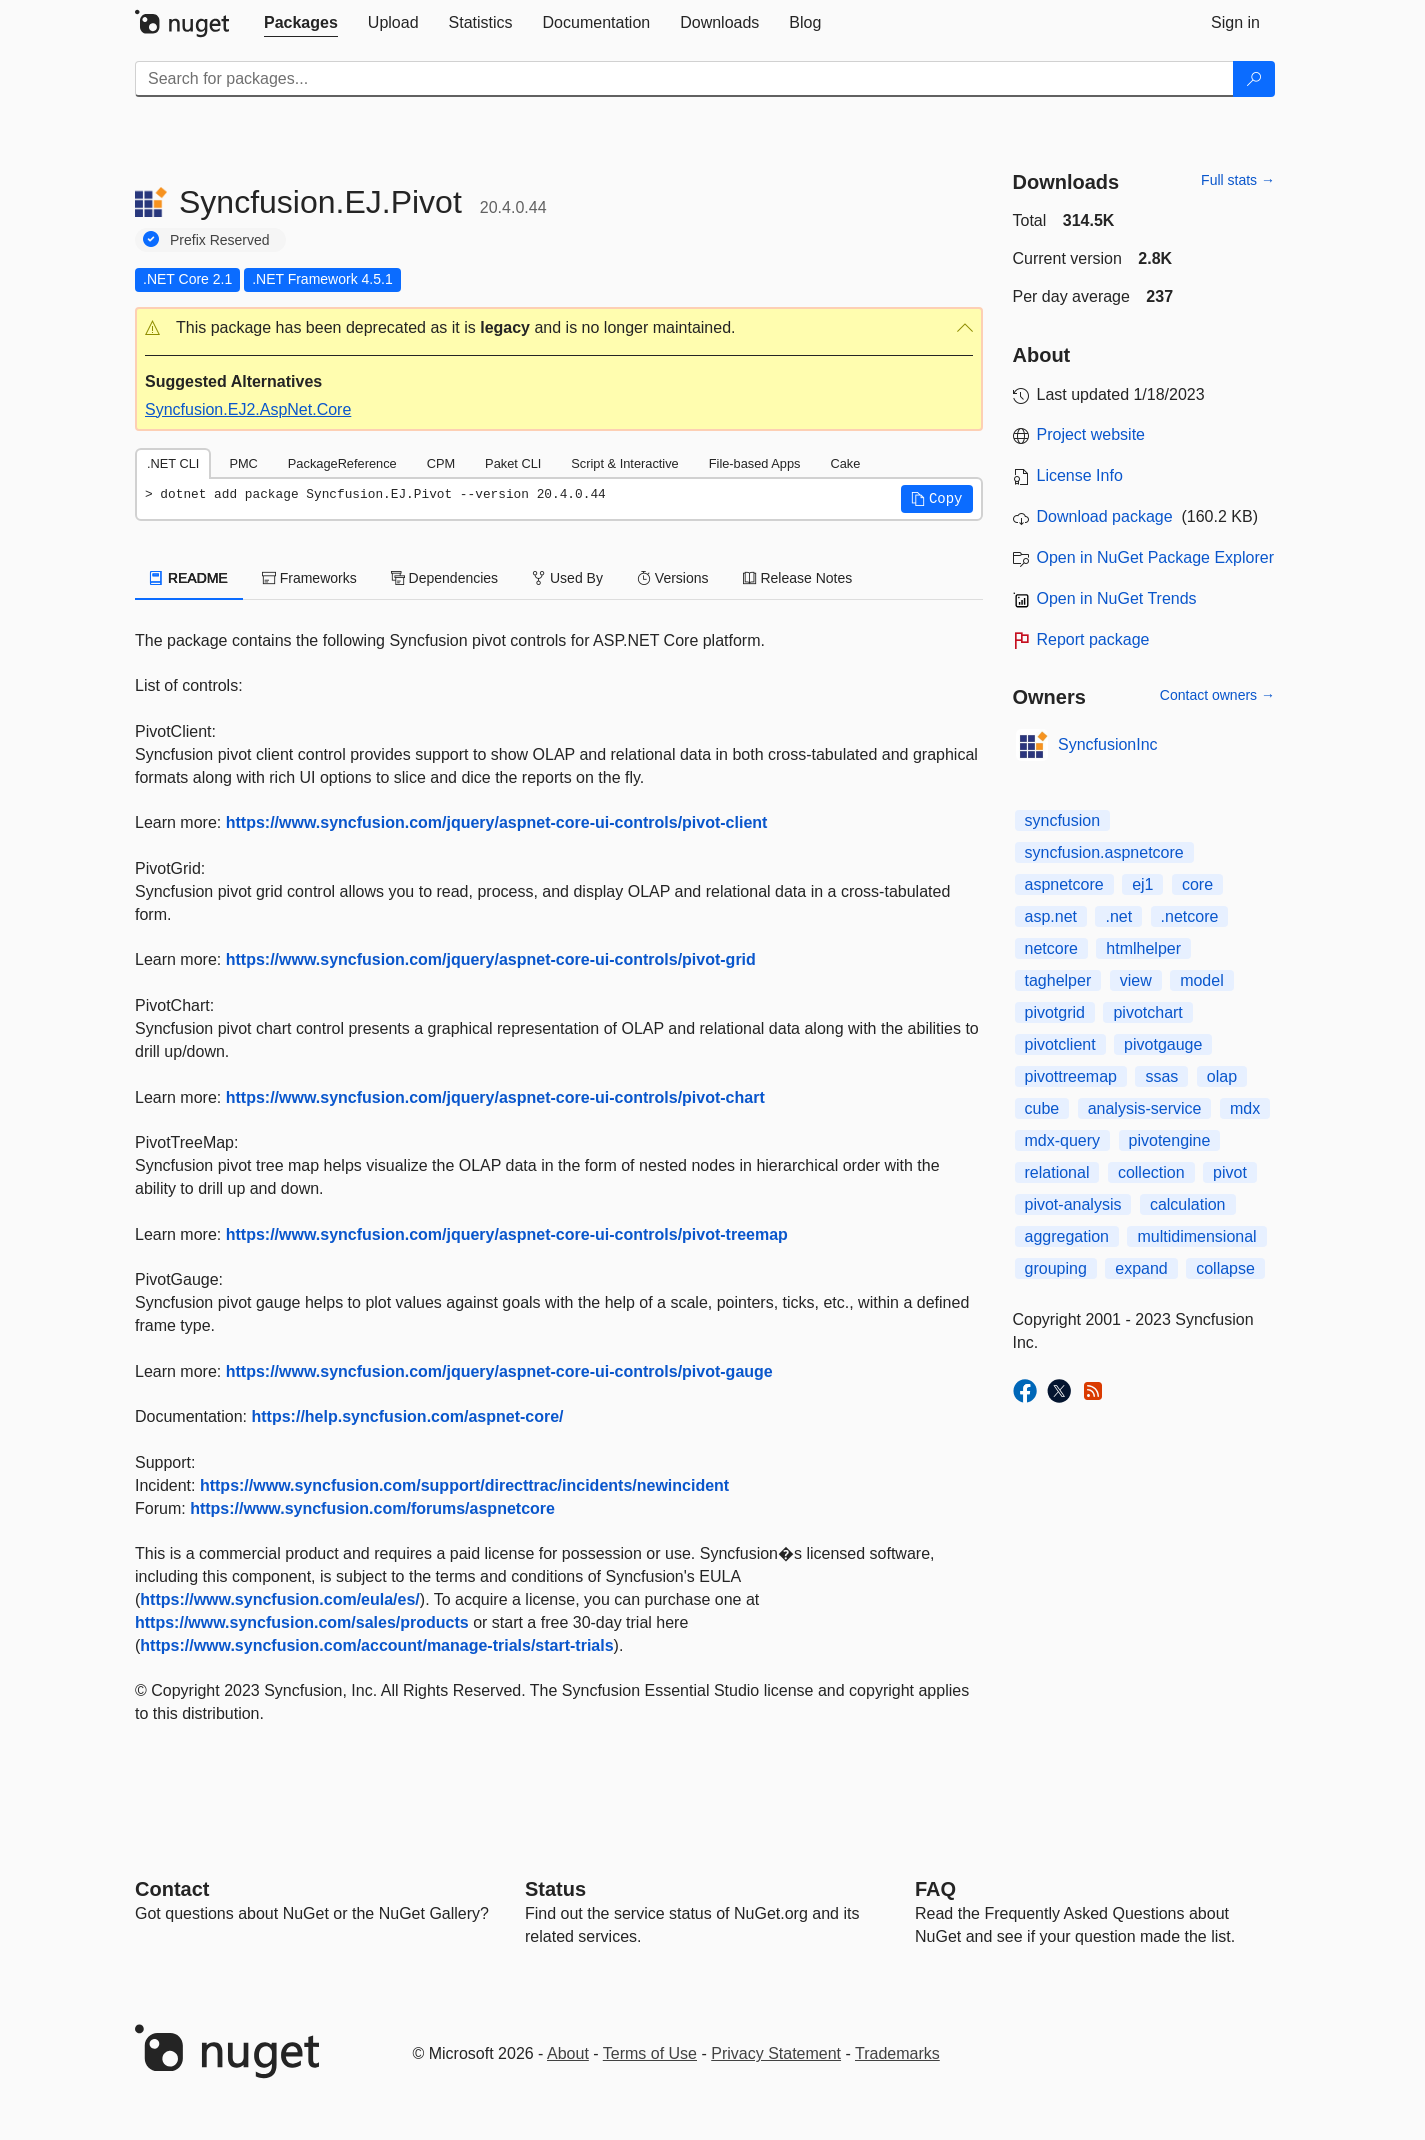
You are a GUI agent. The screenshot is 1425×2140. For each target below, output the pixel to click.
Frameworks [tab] (309, 578)
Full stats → (1238, 180)
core (1197, 884)
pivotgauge (1163, 1044)
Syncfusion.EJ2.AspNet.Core (248, 409)
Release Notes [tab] (798, 578)
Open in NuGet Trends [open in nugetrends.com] (1117, 598)
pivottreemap (1071, 1076)
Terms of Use (650, 2053)
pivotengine (1170, 1140)
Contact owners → (1217, 695)
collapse (1225, 1268)
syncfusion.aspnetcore (1104, 852)
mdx (1245, 1108)
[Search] (1254, 79)
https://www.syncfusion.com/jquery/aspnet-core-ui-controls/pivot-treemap (507, 1234)
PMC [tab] (243, 463)
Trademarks (897, 2053)
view (1136, 980)
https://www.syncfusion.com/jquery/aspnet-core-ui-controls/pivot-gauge (499, 1371)
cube (1042, 1108)
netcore (1051, 948)
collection (1151, 1172)
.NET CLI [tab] (173, 463)
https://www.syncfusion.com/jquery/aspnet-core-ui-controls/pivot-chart (495, 1097)
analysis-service (1145, 1108)
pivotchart (1147, 1012)
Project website (1091, 434)
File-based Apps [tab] (755, 463)
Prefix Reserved (220, 240)
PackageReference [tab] (342, 463)
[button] (559, 328)
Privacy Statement (776, 2053)
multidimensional (1196, 1236)
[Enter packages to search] (684, 79)
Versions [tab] (673, 578)
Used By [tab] (567, 578)
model (1202, 980)
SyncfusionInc (1108, 744)
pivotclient (1060, 1044)
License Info (1080, 475)
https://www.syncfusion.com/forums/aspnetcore (372, 1508)
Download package (1105, 516)
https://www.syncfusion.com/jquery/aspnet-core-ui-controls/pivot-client (497, 822)
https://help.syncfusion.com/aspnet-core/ (408, 1416)
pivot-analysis (1073, 1204)
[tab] (301, 23)
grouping (1056, 1268)
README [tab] (189, 578)
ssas (1161, 1076)
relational (1057, 1172)
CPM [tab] (441, 463)
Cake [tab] (845, 463)
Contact (172, 1889)
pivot (1230, 1172)
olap (1222, 1076)
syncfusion (1063, 820)
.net (1118, 916)
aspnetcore (1064, 884)
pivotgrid (1055, 1012)
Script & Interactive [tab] (624, 463)
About (568, 2053)
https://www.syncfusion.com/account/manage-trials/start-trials (376, 1645)
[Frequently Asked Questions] (935, 1889)
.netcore (1190, 916)
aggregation (1067, 1236)
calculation (1188, 1204)
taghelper (1058, 980)
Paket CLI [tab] (513, 463)
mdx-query (1063, 1140)
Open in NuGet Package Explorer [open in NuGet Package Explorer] (1155, 557)
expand (1141, 1268)
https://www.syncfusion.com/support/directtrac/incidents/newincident (464, 1485)
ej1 (1142, 884)
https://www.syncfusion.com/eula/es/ (279, 1599)
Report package (1093, 639)
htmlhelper (1143, 948)
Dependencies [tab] (444, 578)
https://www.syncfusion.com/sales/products (302, 1622)
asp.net (1051, 916)
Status (555, 1889)
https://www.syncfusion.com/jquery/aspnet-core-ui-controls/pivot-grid (491, 959)
